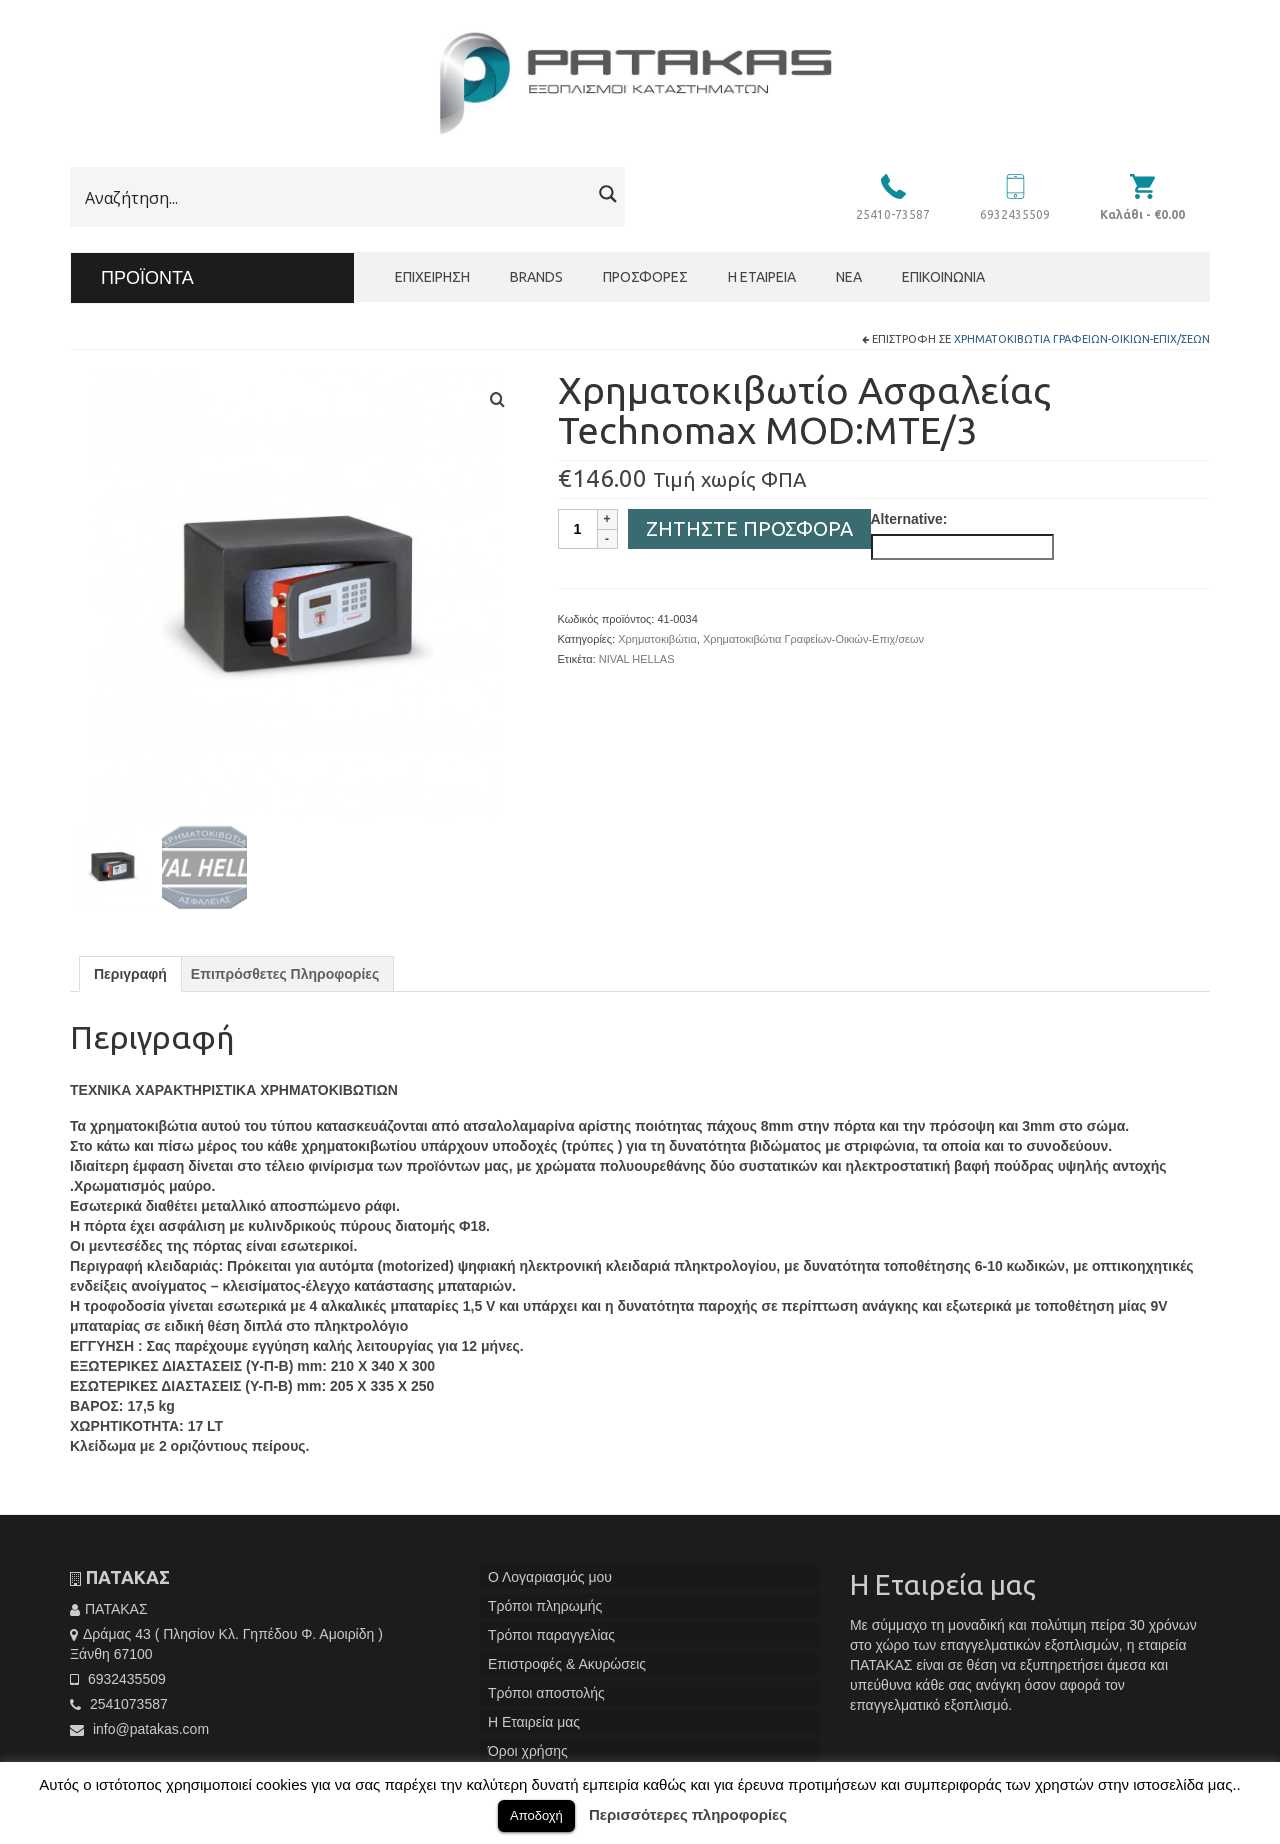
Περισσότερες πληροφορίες (688, 1814)
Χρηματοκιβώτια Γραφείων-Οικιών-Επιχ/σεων (1082, 339)
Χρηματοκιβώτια (657, 639)
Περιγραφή (130, 983)
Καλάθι (1142, 214)
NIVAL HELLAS (637, 659)
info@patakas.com (139, 1737)
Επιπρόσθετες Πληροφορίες (285, 983)
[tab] (130, 983)
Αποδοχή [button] (536, 1815)
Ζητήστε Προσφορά (749, 528)
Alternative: (909, 519)
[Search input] (335, 198)
